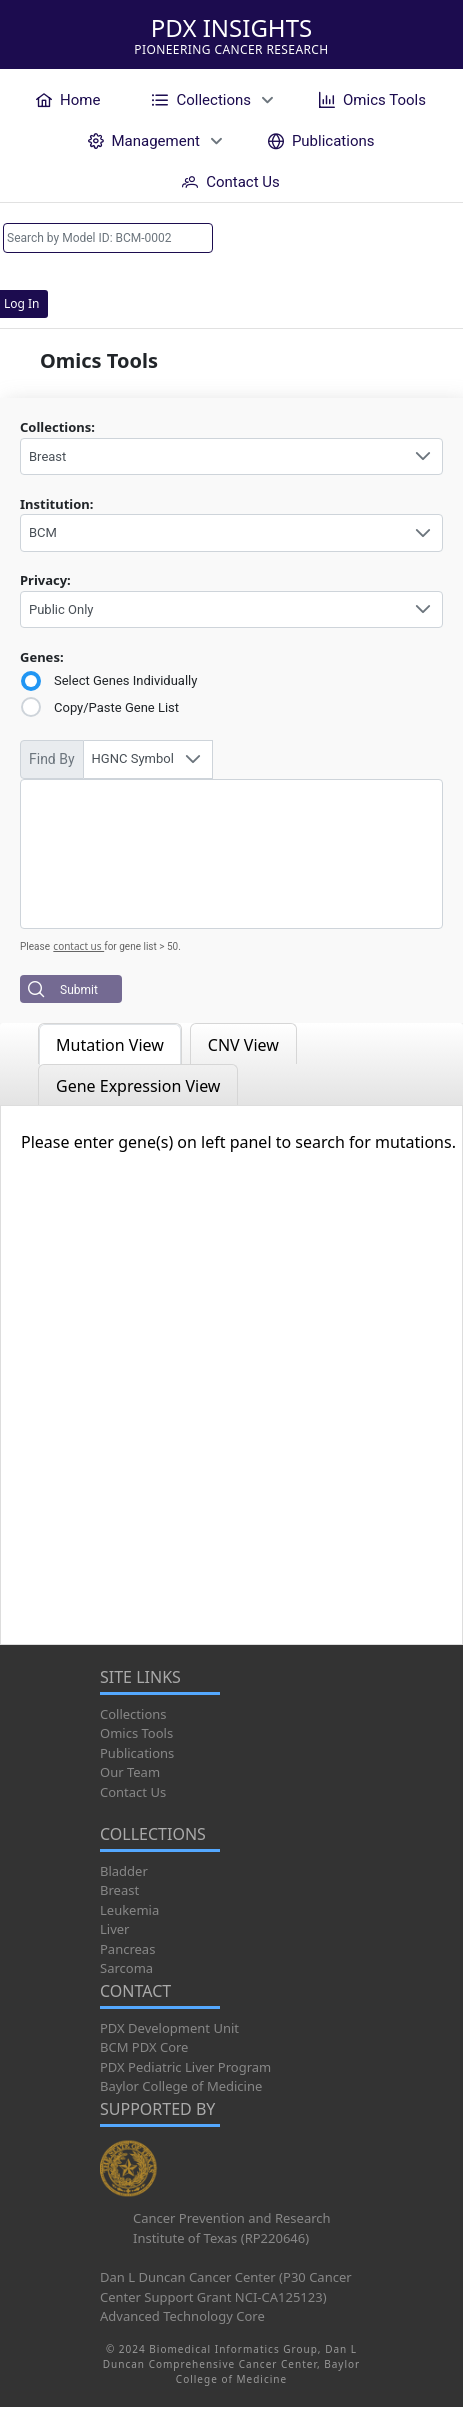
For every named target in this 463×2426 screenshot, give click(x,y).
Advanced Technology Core (182, 2316)
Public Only (61, 609)
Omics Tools (136, 1733)
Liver (114, 1929)
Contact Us (133, 1792)
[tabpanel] (231, 1375)
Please (35, 946)
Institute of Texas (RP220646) (221, 2238)
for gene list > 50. (142, 946)
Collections (133, 1714)
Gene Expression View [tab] (138, 1086)
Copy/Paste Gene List (116, 707)
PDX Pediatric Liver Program (185, 2067)
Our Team (130, 1772)
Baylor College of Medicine (181, 2086)
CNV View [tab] (243, 1045)
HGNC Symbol (133, 758)
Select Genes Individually (125, 680)
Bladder (124, 1871)
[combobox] (231, 457)
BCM (43, 532)
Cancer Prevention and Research (232, 2218)
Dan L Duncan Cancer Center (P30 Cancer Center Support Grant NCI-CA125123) (226, 2287)
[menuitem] (68, 99)
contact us (78, 946)
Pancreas (127, 1949)
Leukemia (129, 1910)
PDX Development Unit (169, 2028)
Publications (137, 1753)
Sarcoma (126, 1968)
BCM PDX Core (144, 2047)
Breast (47, 456)
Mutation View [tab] (110, 1045)
